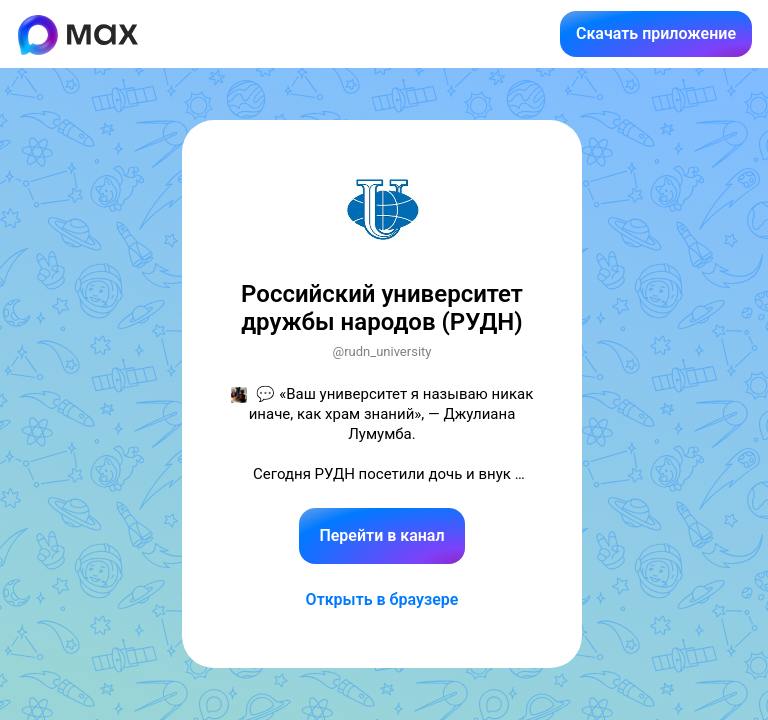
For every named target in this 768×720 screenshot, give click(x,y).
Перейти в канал (381, 535)
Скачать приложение (656, 33)
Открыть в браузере (382, 599)
